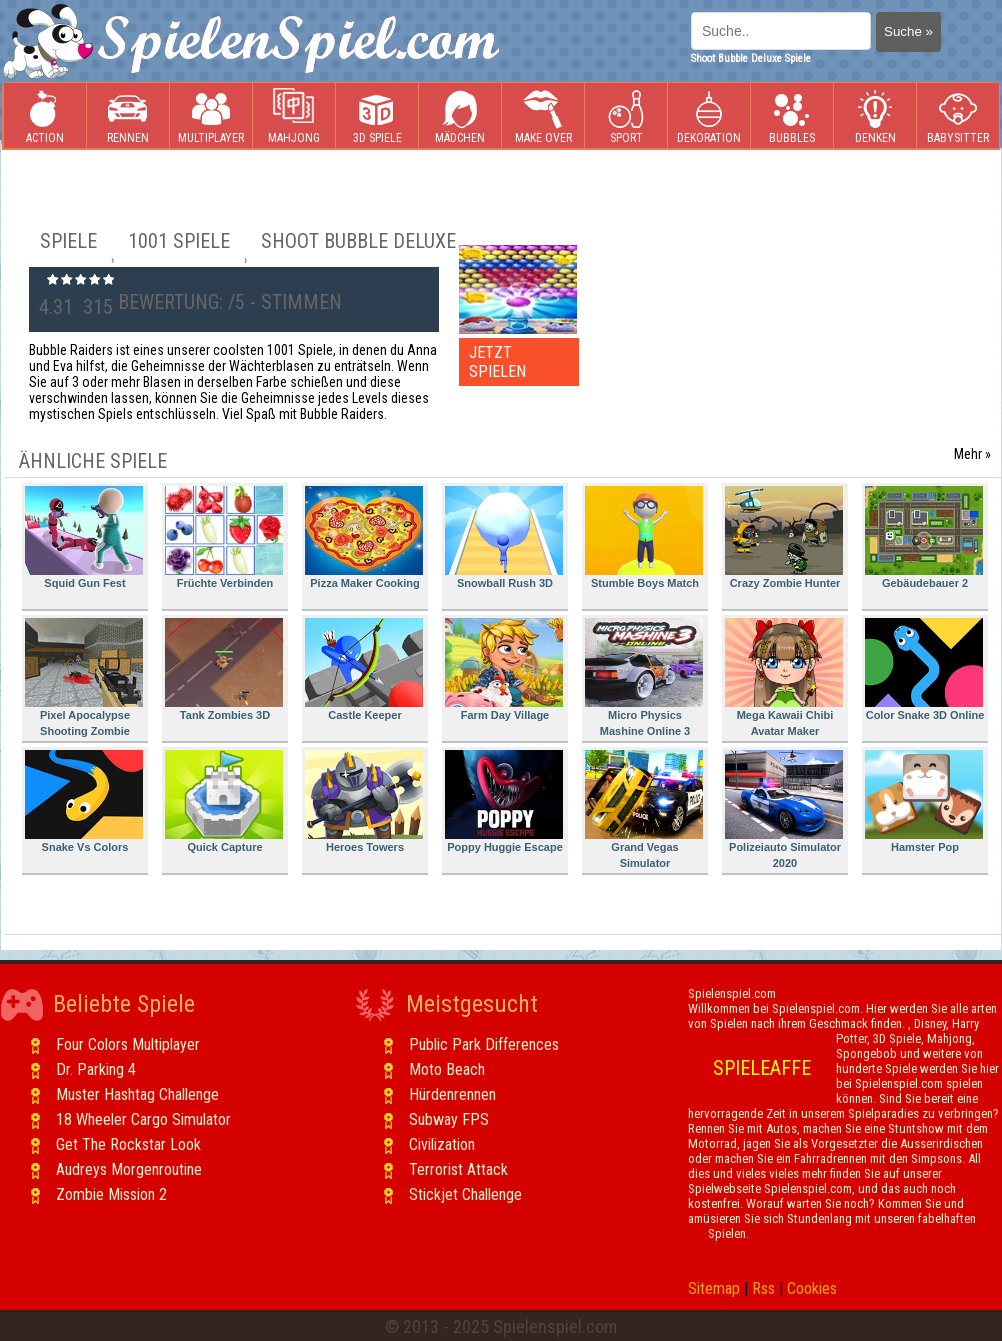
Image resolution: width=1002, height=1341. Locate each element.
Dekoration (709, 116)
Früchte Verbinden (224, 537)
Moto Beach (447, 1069)
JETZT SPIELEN (497, 362)
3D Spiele (377, 116)
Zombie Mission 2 (111, 1194)
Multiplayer (211, 116)
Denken (875, 116)
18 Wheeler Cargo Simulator (143, 1119)
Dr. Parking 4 (96, 1069)
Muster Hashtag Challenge (137, 1094)
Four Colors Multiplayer (128, 1044)
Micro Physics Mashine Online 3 (644, 677)
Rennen (128, 116)
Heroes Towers (364, 801)
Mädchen (460, 116)
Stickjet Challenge (465, 1194)
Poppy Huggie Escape (504, 801)
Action (45, 116)
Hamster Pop (924, 801)
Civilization (442, 1144)
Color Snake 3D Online (924, 669)
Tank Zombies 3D (224, 669)
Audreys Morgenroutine (129, 1169)
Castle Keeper (364, 669)
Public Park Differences (484, 1044)
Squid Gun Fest (84, 537)
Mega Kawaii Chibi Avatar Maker (784, 677)
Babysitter (958, 116)
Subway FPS (449, 1119)
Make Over (543, 116)
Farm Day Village (504, 669)
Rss (763, 1288)
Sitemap (714, 1288)
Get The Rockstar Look (128, 1144)
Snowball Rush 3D (504, 537)
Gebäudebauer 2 (924, 537)
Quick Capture (224, 801)
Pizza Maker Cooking (364, 537)
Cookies (812, 1288)
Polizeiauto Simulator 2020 (784, 809)
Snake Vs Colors (84, 801)
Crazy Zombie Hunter (784, 537)
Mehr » (972, 454)
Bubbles (792, 116)
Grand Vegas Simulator (644, 809)
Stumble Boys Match (644, 537)
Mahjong (294, 116)
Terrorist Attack (458, 1169)
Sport (626, 116)
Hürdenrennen (452, 1094)
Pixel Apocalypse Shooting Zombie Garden (84, 680)
